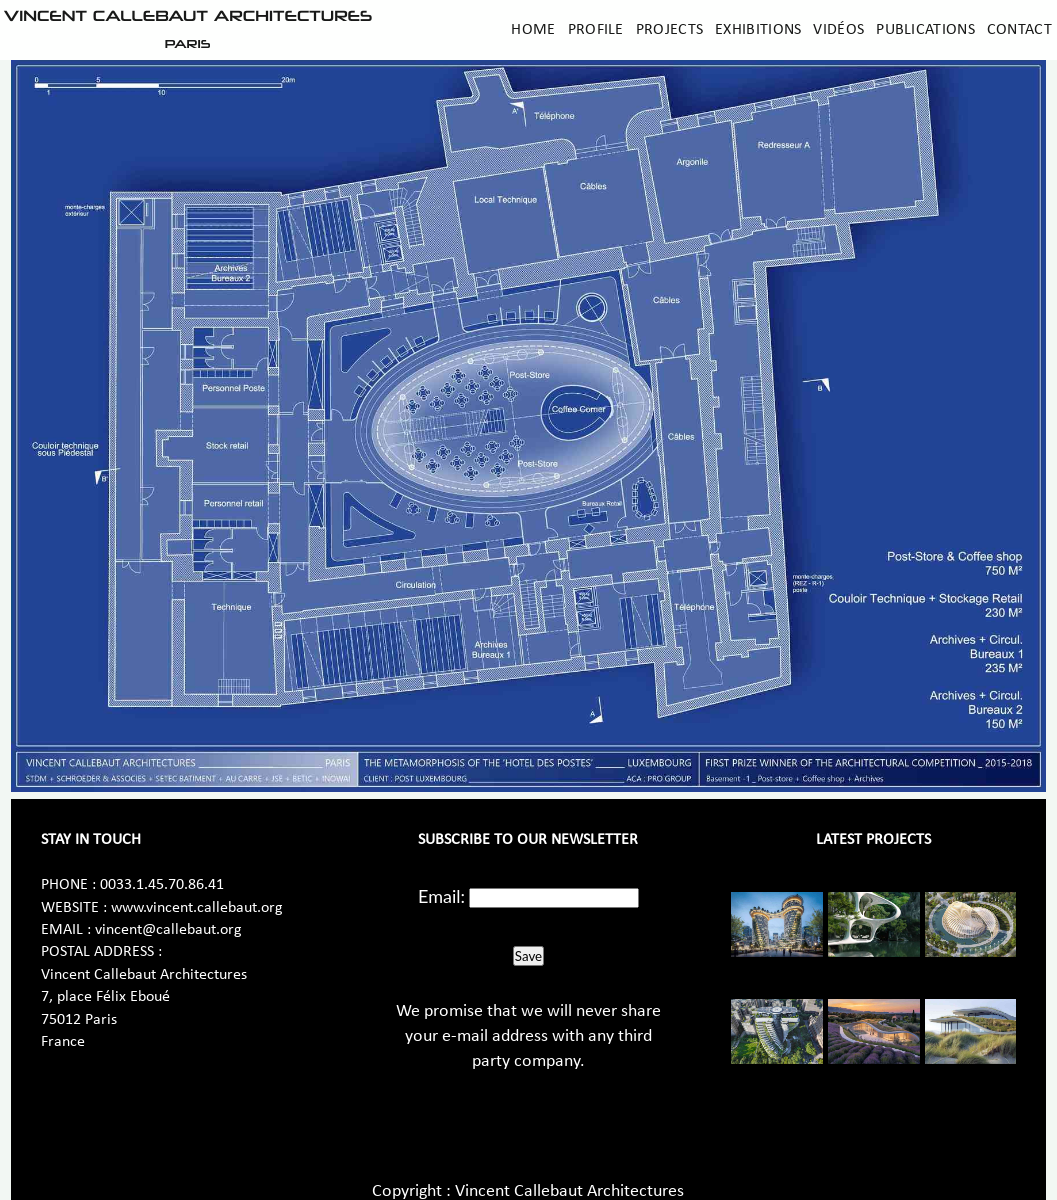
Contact (1019, 30)
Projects (669, 30)
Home (533, 30)
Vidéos (838, 30)
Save (528, 956)
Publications (925, 30)
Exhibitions (758, 30)
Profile (596, 30)
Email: (441, 896)
